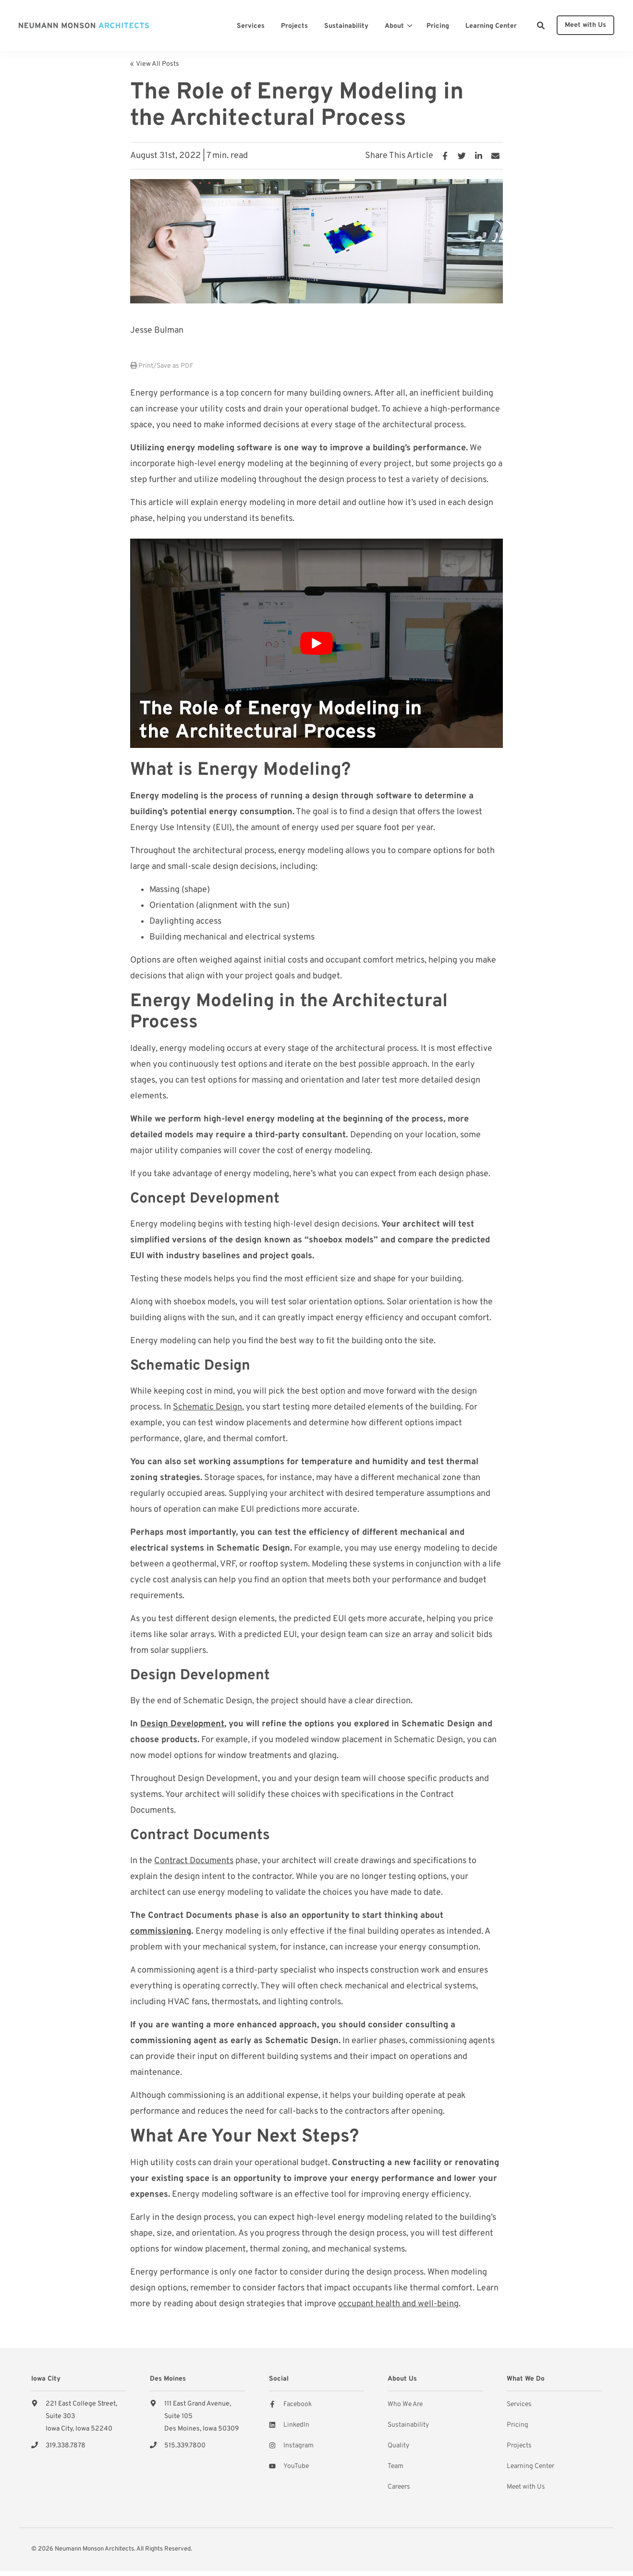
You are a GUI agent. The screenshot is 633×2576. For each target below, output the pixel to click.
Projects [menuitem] (519, 2446)
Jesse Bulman (156, 330)
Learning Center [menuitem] (530, 2466)
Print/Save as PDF (162, 366)
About (394, 26)
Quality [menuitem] (398, 2446)
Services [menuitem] (519, 2404)
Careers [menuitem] (399, 2487)
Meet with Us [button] (585, 25)
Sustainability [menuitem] (408, 2425)
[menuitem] (251, 25)
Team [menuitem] (395, 2466)
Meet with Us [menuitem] (526, 2487)
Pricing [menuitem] (517, 2425)
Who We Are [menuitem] (405, 2404)
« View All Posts (154, 64)
